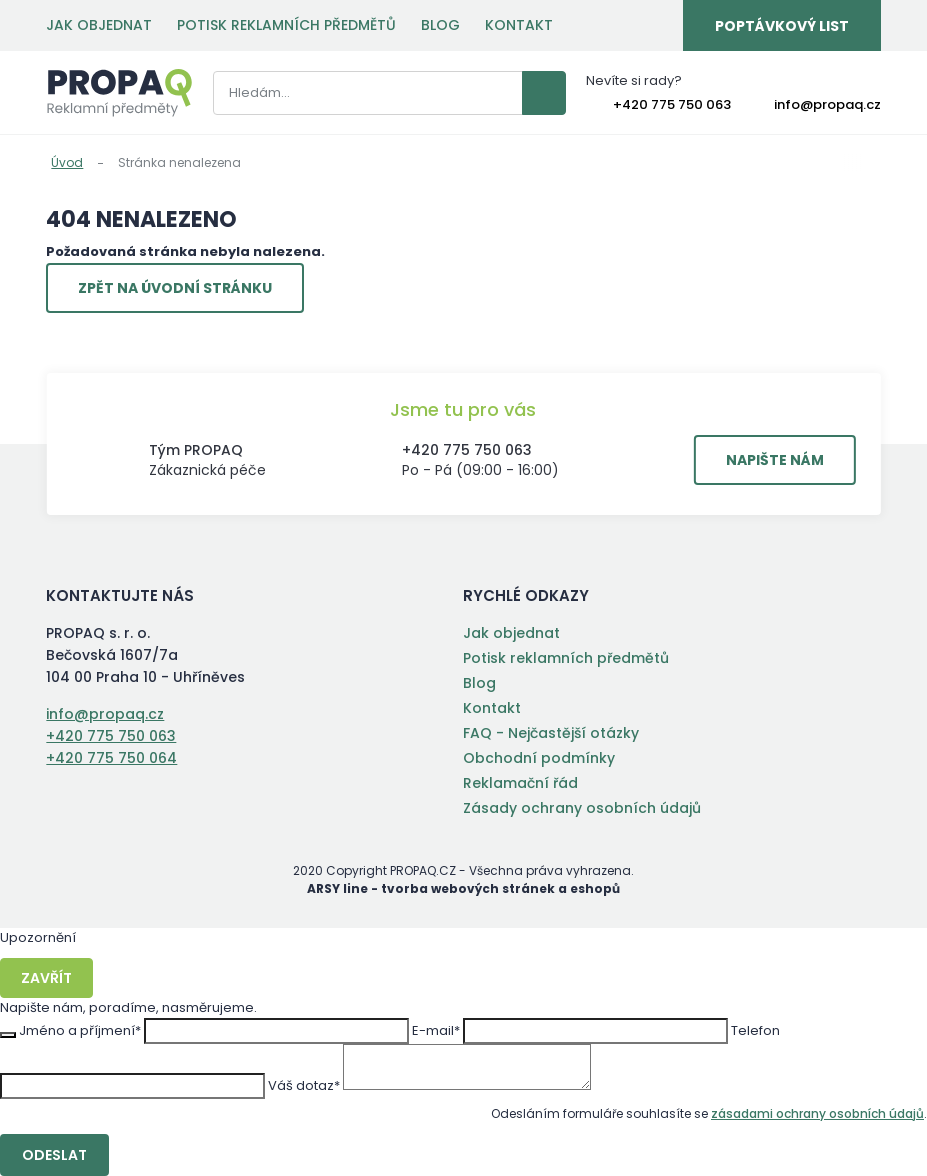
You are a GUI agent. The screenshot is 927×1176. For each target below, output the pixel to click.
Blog (440, 25)
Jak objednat (99, 25)
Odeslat (54, 1155)
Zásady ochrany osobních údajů (582, 808)
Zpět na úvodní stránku (175, 288)
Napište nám (775, 460)
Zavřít (46, 978)
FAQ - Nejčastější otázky (551, 733)
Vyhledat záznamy (544, 93)
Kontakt (519, 25)
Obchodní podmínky (539, 758)
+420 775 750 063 (672, 105)
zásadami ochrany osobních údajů (817, 1113)
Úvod (67, 162)
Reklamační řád (520, 783)
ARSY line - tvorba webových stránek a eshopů (463, 888)
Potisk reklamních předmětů (286, 25)
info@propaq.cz (827, 105)
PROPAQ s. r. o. (119, 93)
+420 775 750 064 (111, 758)
